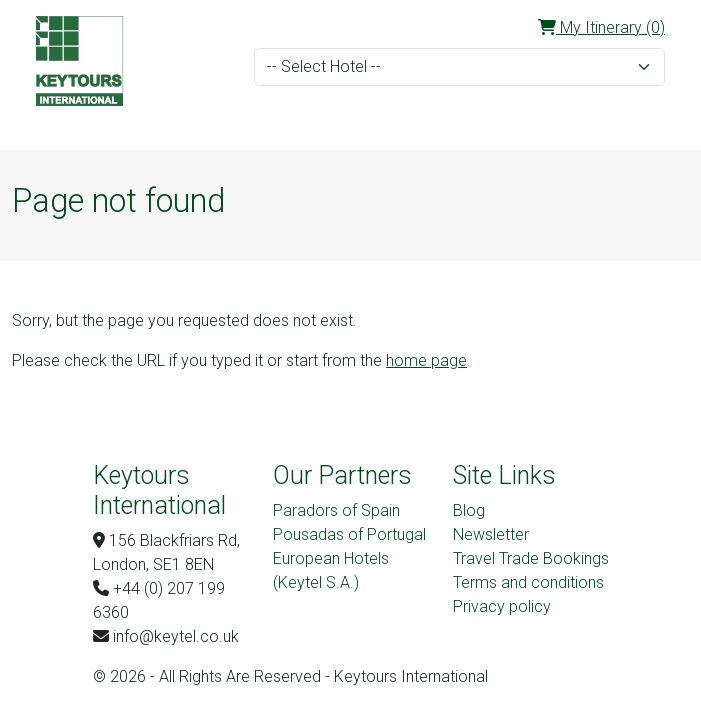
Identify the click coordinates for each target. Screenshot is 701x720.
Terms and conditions (528, 582)
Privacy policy (502, 606)
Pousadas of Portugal (349, 534)
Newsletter (491, 534)
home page (426, 360)
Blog (469, 510)
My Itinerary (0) (601, 27)
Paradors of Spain (336, 510)
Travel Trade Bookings (531, 558)
